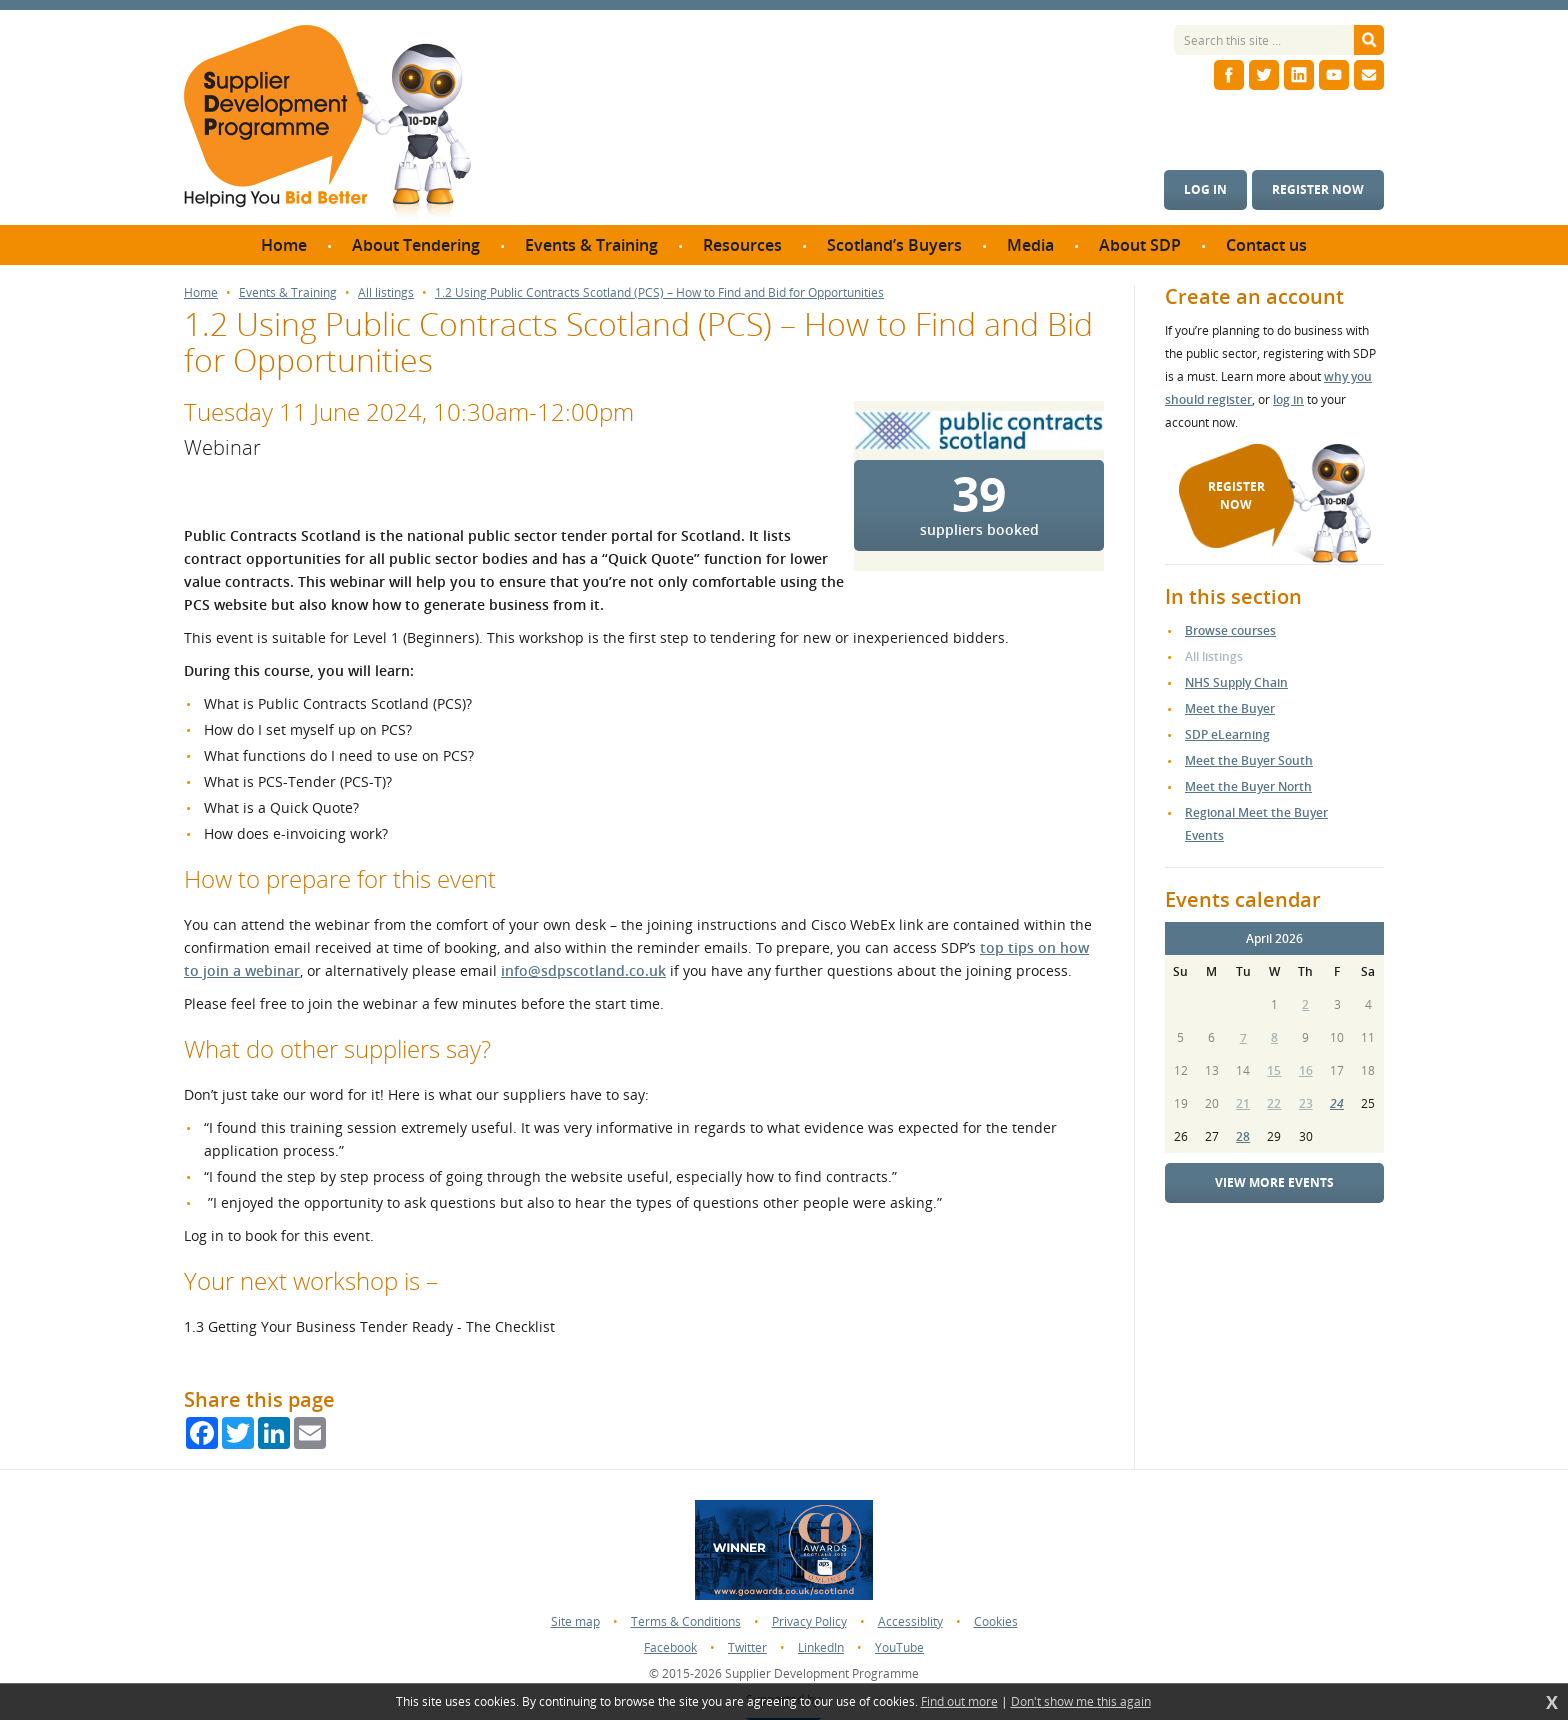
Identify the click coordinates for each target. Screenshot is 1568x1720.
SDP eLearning (1227, 734)
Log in (1205, 189)
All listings (386, 293)
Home (201, 293)
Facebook (670, 1647)
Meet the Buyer (1230, 708)
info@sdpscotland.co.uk (583, 970)
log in (1288, 399)
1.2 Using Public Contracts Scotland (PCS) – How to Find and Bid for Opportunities (659, 293)
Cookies (996, 1621)
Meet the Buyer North (1248, 786)
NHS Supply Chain (1236, 682)
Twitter (747, 1647)
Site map (575, 1621)
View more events (1274, 1182)
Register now (1318, 189)
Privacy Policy (809, 1621)
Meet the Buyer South (1249, 760)
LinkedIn (821, 1647)
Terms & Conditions (686, 1621)
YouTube (899, 1647)
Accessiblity (910, 1621)
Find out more (959, 1702)
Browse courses (1230, 630)
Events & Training (288, 293)
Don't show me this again (1081, 1702)
